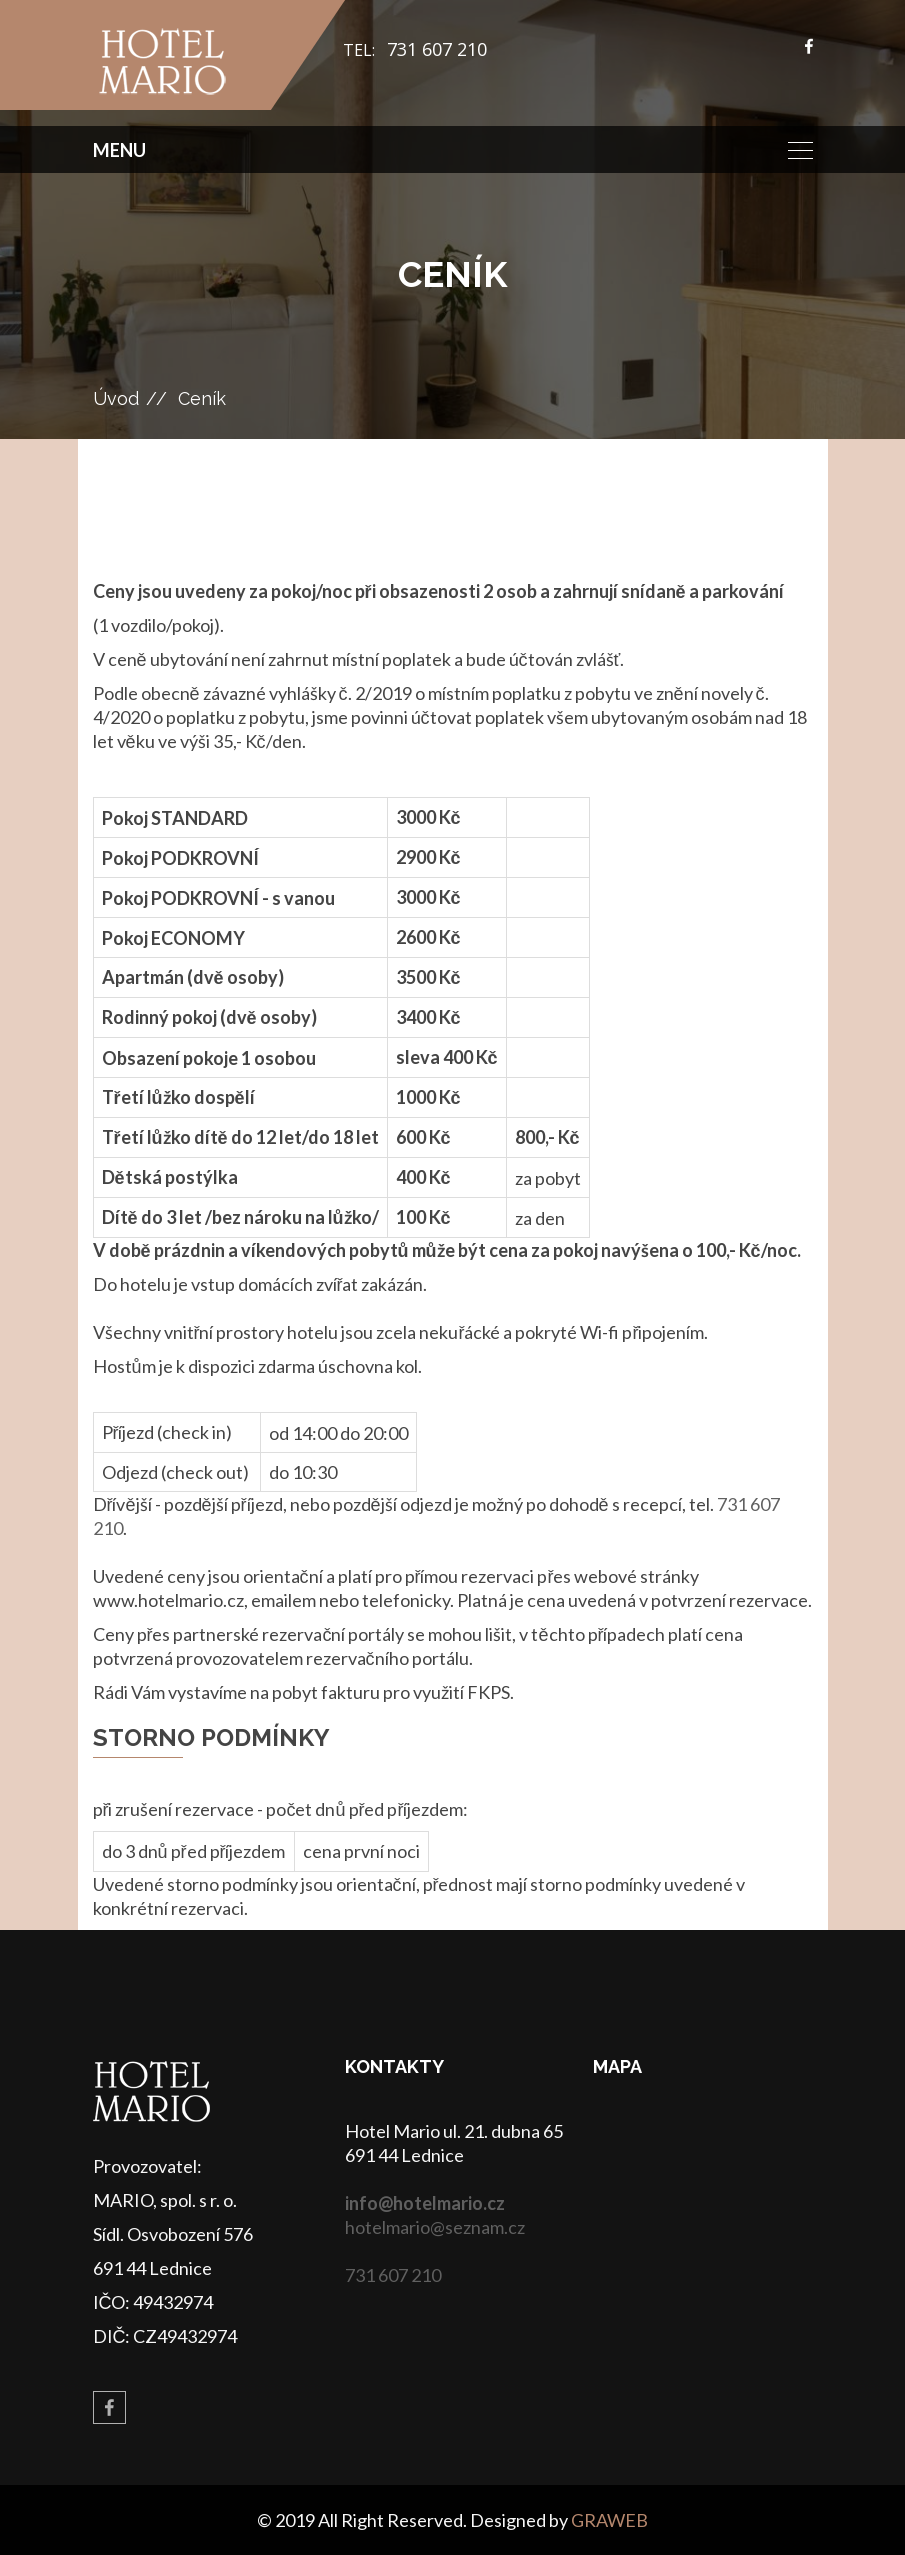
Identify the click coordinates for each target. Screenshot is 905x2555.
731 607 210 (437, 49)
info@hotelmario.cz (425, 2203)
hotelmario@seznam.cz (435, 2227)
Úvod (116, 398)
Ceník (202, 398)
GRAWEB (609, 2520)
